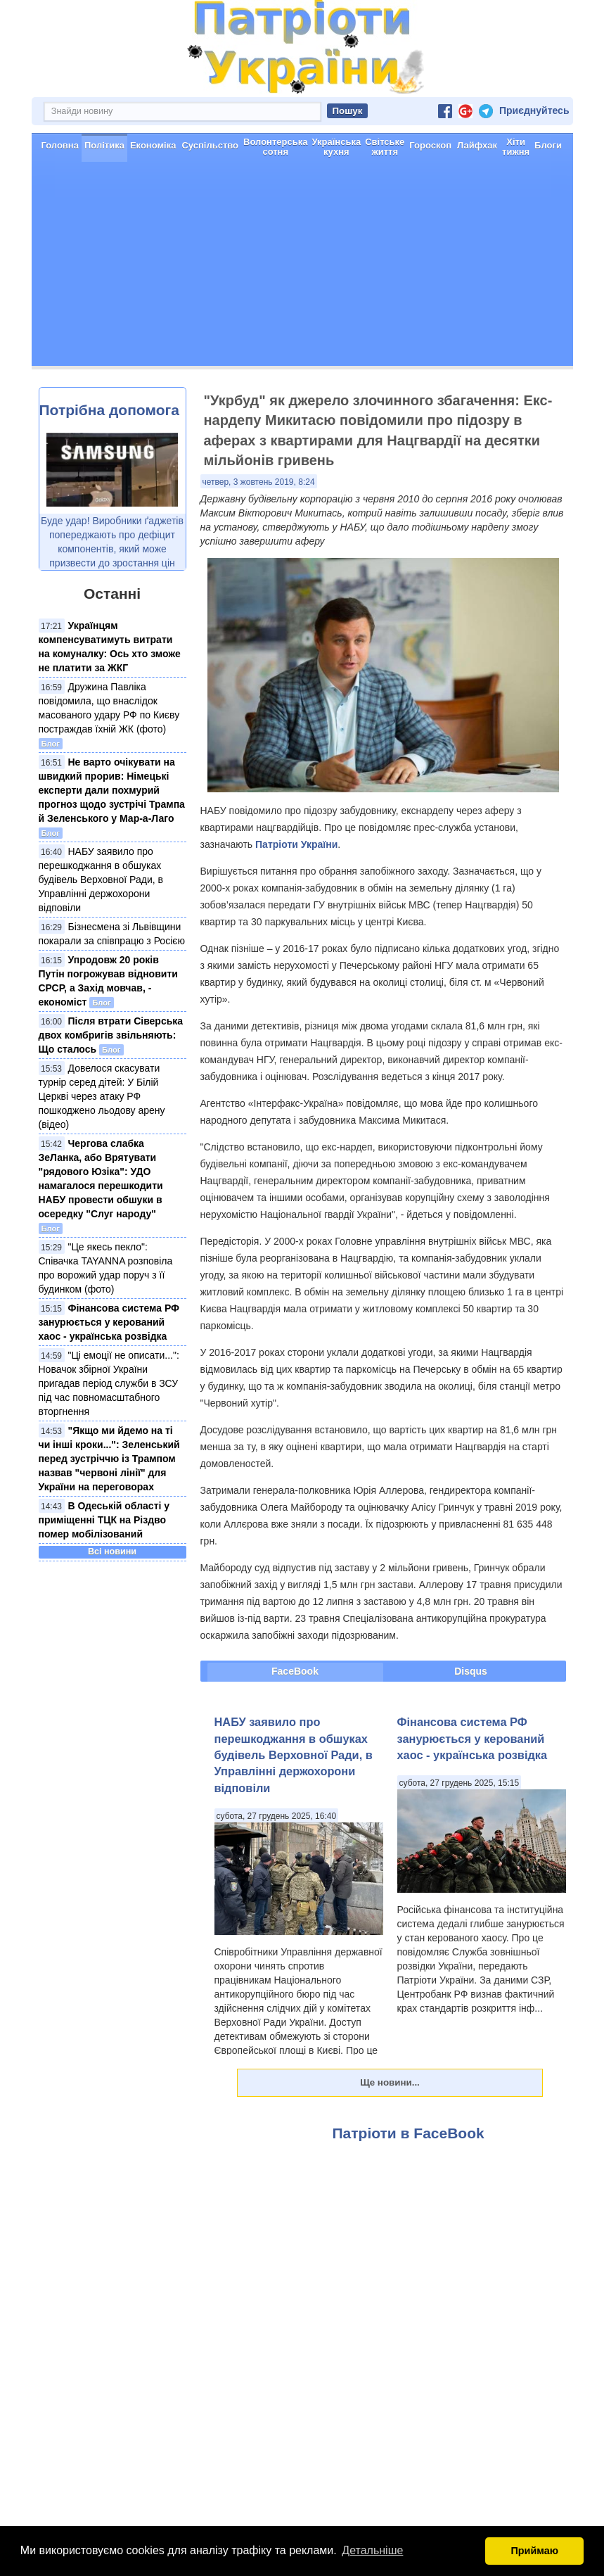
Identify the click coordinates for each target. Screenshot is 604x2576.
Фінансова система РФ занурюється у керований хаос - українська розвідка (109, 1322)
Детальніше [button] (372, 2550)
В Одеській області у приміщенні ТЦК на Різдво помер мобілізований (104, 1520)
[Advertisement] (302, 267)
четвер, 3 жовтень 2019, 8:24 (259, 482)
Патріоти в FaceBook (408, 2133)
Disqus (470, 1671)
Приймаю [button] (534, 2550)
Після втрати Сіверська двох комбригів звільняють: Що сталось (111, 1035)
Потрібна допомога (109, 410)
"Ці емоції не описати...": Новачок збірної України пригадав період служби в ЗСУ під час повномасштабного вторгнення (109, 1383)
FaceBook (295, 1671)
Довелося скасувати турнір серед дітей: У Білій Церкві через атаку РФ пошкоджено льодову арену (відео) (102, 1096)
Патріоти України (296, 844)
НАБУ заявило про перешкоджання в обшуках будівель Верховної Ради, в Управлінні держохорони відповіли (101, 879)
